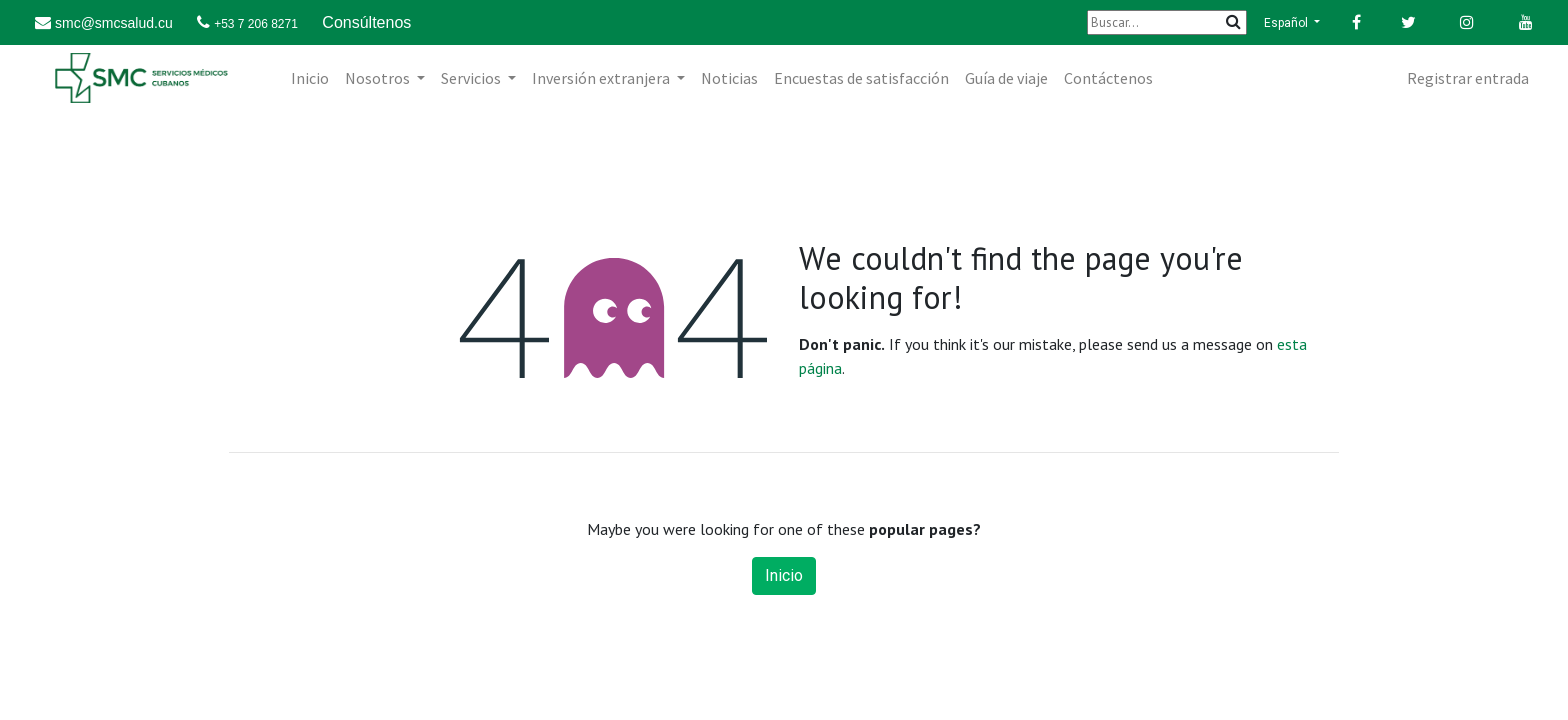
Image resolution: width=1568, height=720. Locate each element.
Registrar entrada (1468, 78)
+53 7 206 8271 (256, 24)
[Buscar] (1167, 22)
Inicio (784, 575)
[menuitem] (310, 78)
